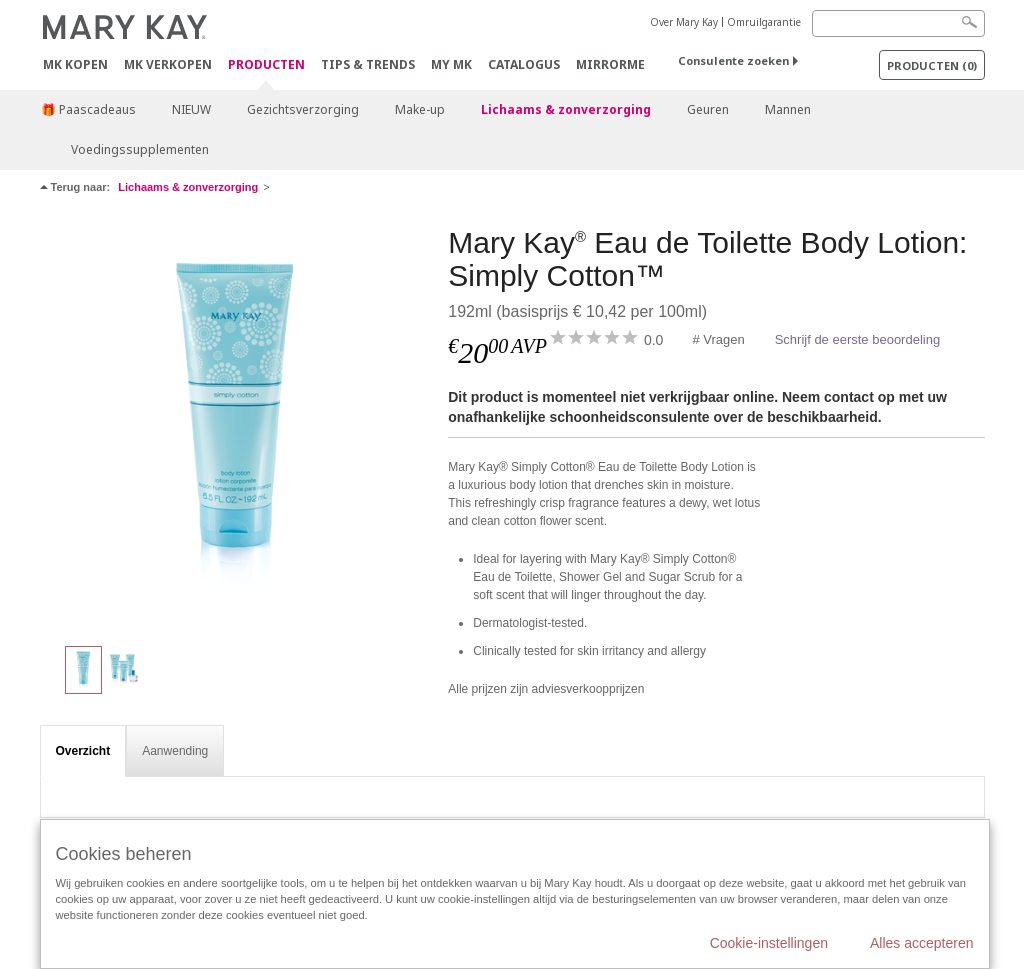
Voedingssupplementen (140, 149)
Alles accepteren (922, 943)
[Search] (898, 23)
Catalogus (524, 64)
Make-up (420, 109)
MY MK (451, 64)
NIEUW (191, 109)
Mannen (788, 109)
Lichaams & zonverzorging (566, 109)
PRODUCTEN (266, 65)
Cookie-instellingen (769, 943)
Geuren (708, 109)
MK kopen (75, 64)
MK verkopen (168, 64)
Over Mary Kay (684, 22)
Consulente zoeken (733, 60)
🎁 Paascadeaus (88, 109)
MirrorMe (610, 64)
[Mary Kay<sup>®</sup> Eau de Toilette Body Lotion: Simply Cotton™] (237, 426)
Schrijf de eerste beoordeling (858, 339)
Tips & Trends (368, 64)
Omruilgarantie (764, 22)
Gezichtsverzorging (303, 109)
